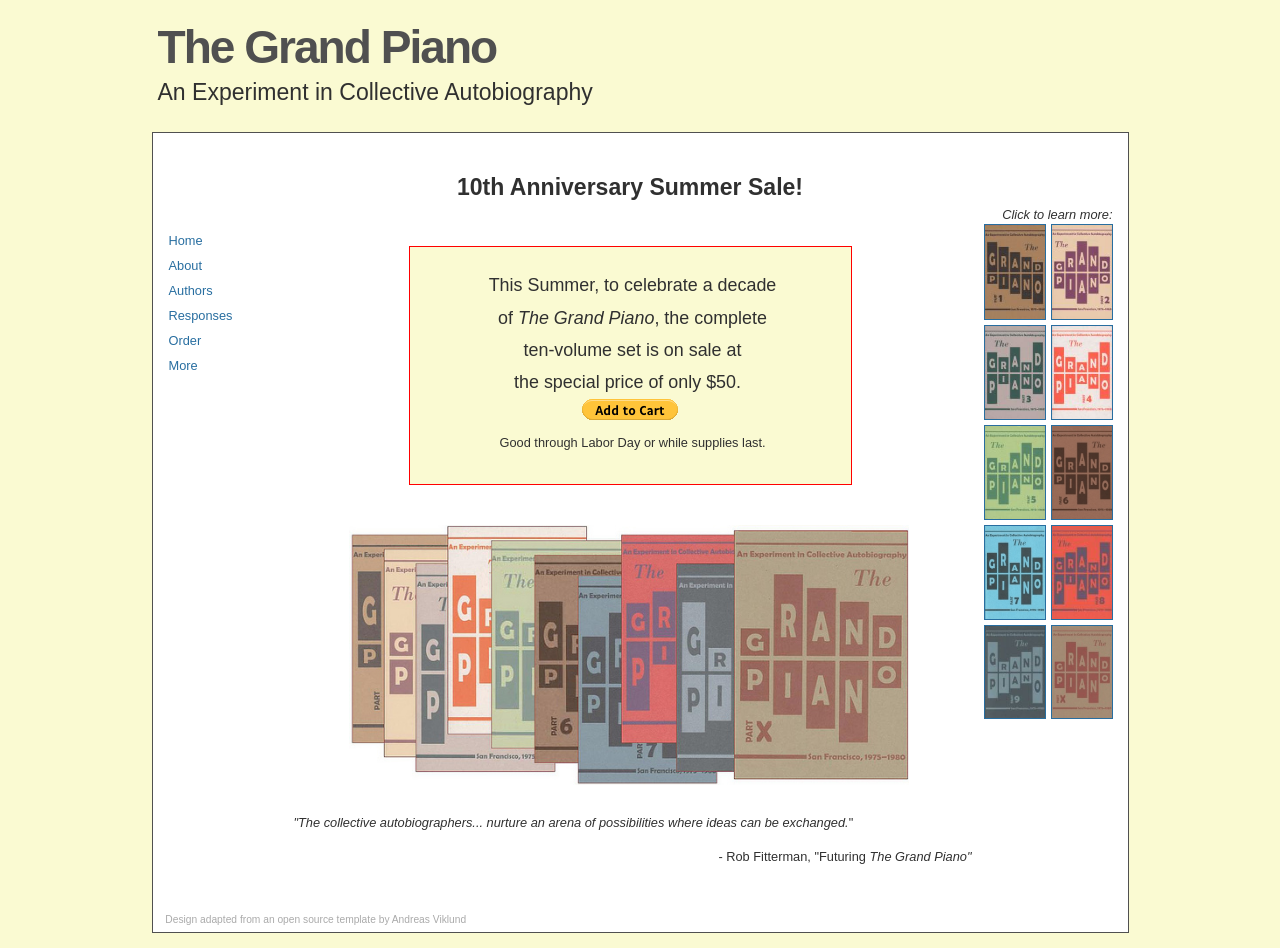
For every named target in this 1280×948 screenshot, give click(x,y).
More (183, 365)
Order (185, 340)
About (185, 265)
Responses (201, 315)
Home (186, 240)
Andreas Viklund (429, 919)
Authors (191, 290)
